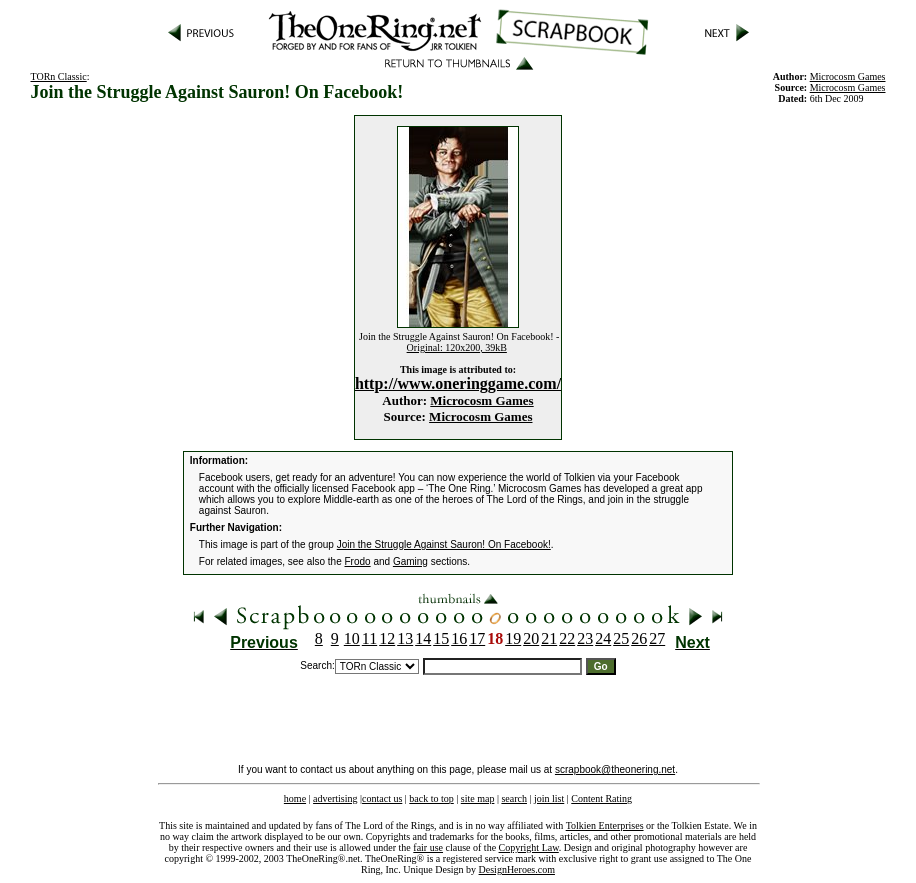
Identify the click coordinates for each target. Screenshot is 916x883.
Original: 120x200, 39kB (457, 347)
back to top (431, 798)
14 (423, 638)
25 (621, 638)
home (295, 798)
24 (603, 638)
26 (639, 638)
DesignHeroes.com (517, 869)
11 (369, 638)
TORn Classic (59, 76)
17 (477, 638)
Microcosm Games (481, 400)
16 (459, 638)
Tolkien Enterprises (605, 825)
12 (387, 638)
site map (478, 798)
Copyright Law (529, 847)
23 (585, 638)
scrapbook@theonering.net (615, 769)
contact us (382, 798)
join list (549, 798)
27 (657, 638)
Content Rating (601, 798)
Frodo (358, 561)
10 (352, 638)
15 (441, 638)
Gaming (410, 561)
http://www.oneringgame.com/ (458, 383)
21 (549, 638)
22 (567, 638)
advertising (335, 798)
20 (531, 638)
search (514, 798)
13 (405, 638)
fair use (428, 847)
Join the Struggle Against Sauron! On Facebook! (444, 544)
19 (513, 638)
